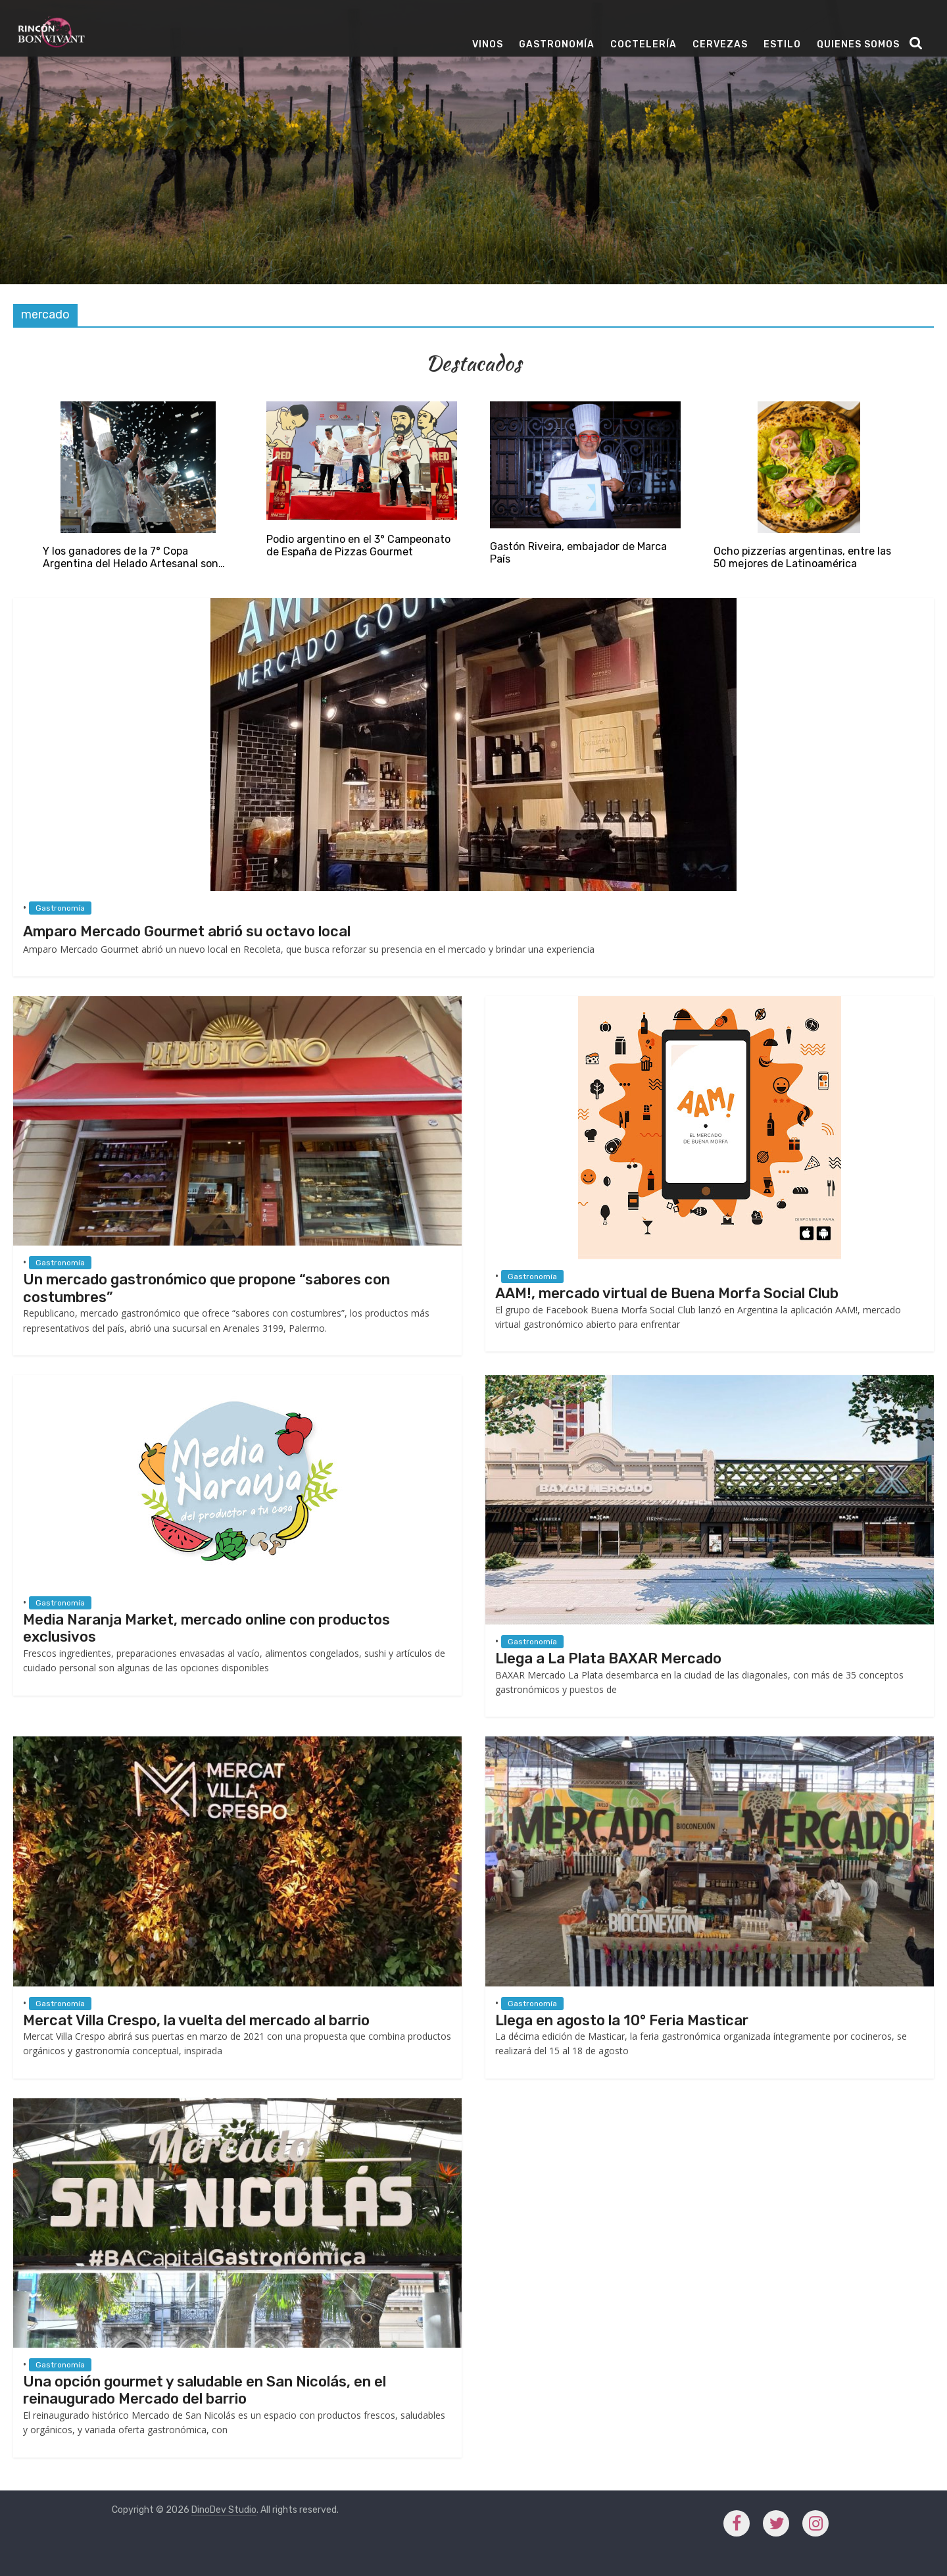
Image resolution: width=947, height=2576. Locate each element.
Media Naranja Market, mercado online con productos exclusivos (206, 1628)
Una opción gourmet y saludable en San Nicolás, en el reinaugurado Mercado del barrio (204, 2390)
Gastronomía (557, 44)
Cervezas (720, 44)
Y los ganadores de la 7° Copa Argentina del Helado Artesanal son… (134, 557)
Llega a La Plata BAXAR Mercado (608, 1658)
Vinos (487, 44)
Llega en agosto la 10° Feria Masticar (621, 2020)
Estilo (782, 44)
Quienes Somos (858, 44)
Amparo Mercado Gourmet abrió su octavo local (187, 931)
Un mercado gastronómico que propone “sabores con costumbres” (206, 1288)
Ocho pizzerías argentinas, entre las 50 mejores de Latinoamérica (802, 557)
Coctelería (643, 44)
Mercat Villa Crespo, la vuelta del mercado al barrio (196, 2020)
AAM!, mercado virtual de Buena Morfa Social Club (666, 1293)
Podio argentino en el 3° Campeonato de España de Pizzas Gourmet (358, 545)
